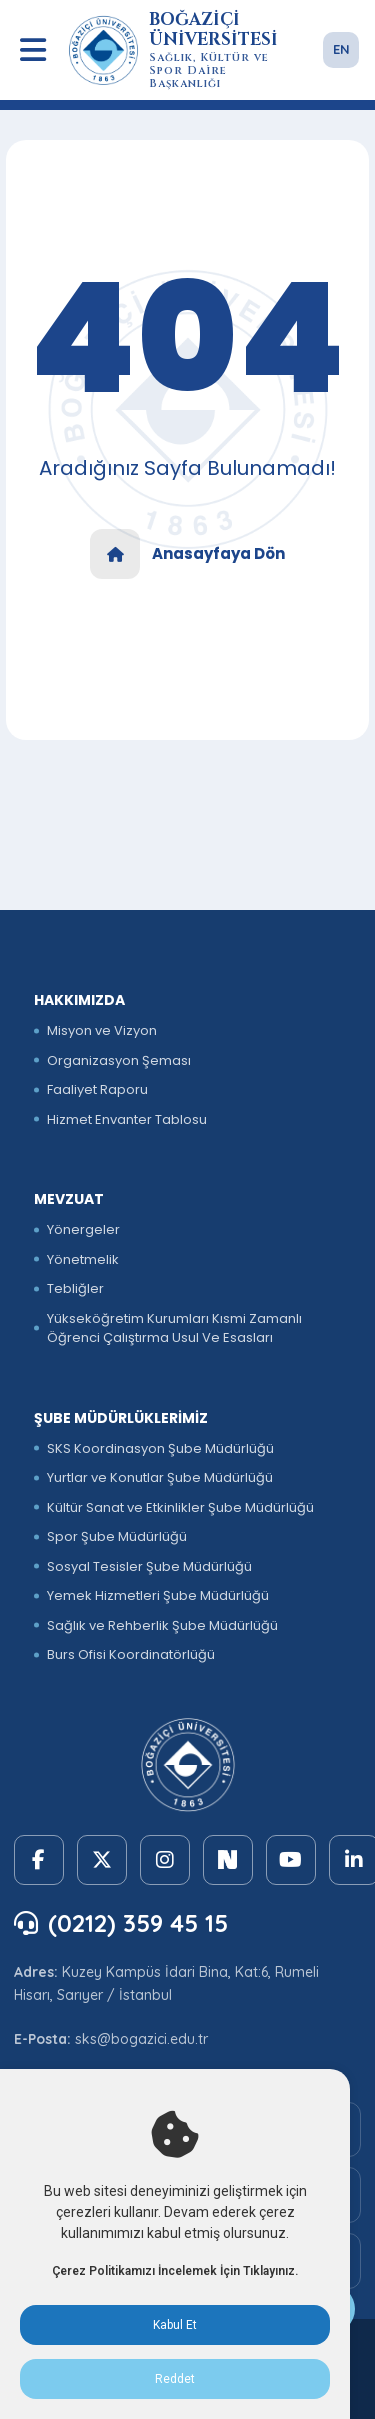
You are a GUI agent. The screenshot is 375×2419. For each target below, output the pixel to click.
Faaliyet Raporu (97, 1089)
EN (341, 49)
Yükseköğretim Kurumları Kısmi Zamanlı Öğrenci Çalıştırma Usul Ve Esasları (174, 1328)
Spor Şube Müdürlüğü (117, 1536)
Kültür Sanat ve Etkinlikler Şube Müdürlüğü (180, 1507)
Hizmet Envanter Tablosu (127, 1119)
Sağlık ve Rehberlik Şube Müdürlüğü (162, 1625)
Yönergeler (83, 1229)
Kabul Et (175, 2325)
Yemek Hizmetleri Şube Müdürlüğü (158, 1595)
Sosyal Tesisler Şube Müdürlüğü (149, 1566)
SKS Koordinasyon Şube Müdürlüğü (160, 1448)
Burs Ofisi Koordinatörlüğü (131, 1654)
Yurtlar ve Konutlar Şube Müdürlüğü (160, 1477)
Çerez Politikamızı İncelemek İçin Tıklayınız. (175, 2271)
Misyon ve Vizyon (102, 1030)
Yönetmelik (83, 1259)
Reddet (175, 2379)
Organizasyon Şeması (119, 1060)
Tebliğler (75, 1288)
